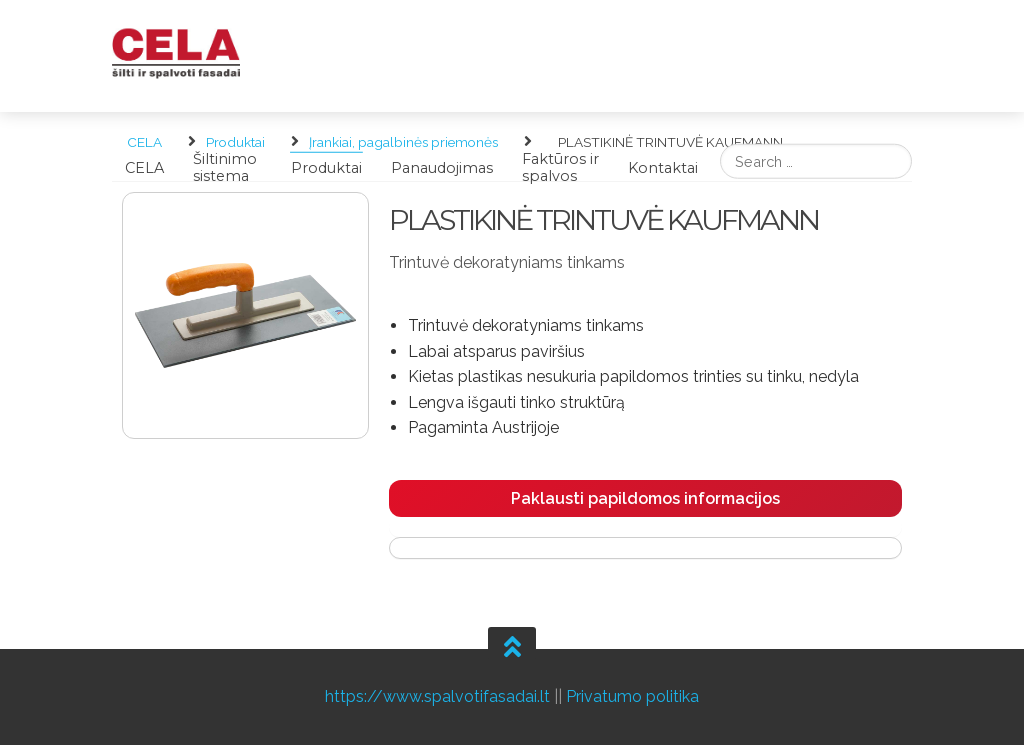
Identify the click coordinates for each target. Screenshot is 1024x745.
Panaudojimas (442, 167)
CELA (144, 167)
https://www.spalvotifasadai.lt (437, 697)
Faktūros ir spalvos (560, 167)
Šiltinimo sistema (225, 167)
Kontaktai (663, 167)
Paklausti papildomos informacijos (645, 498)
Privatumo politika (632, 697)
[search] (816, 161)
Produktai (326, 167)
